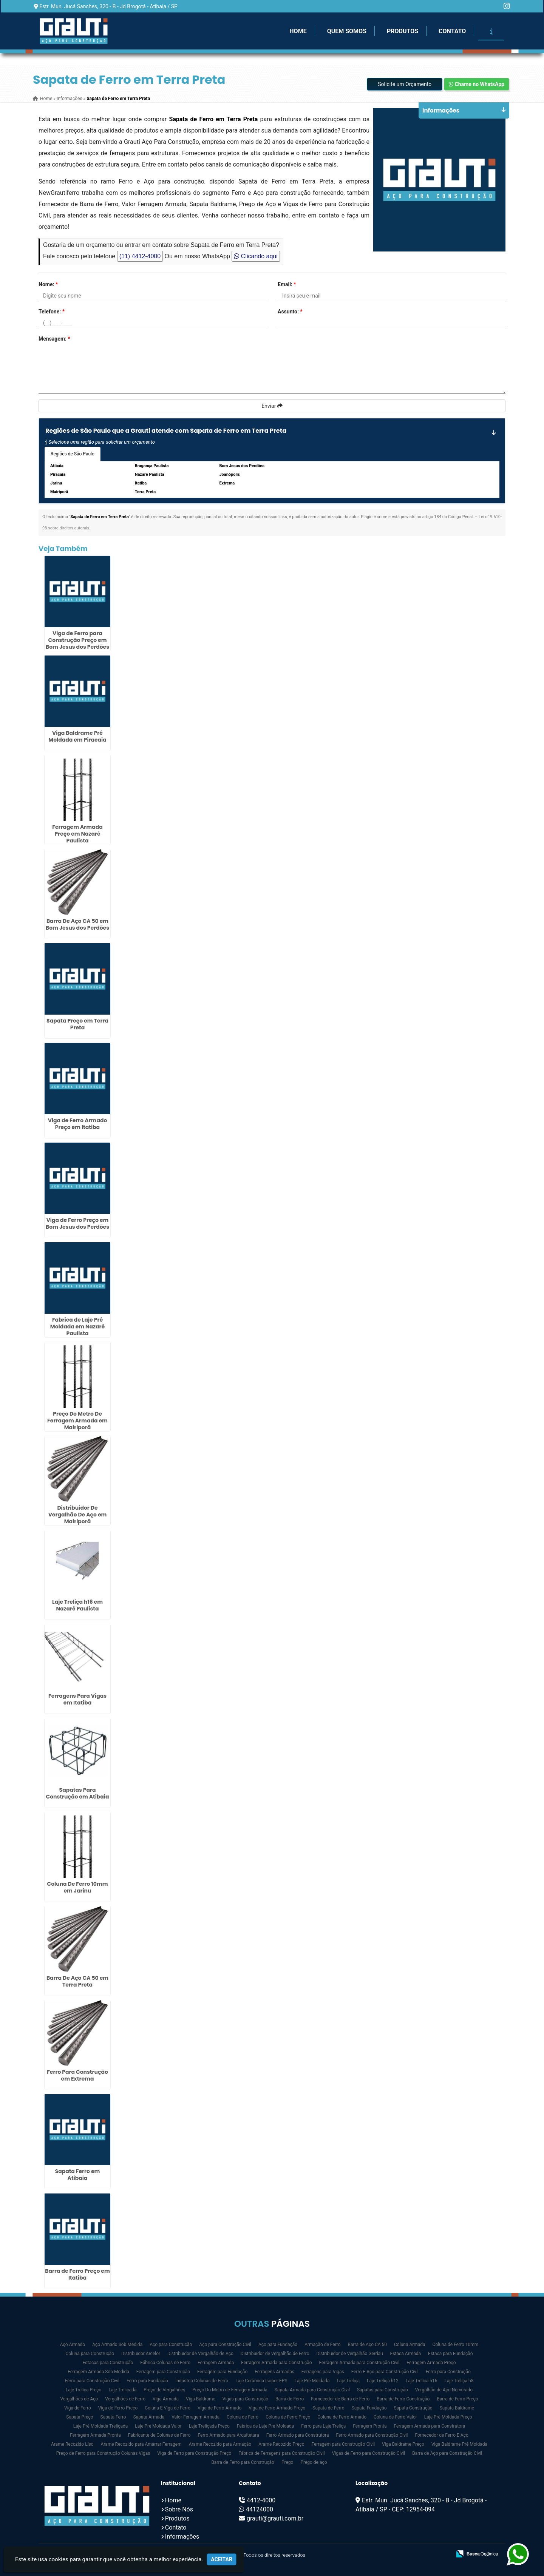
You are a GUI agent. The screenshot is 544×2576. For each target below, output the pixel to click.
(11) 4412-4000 (140, 256)
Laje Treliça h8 (458, 2380)
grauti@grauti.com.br (275, 2518)
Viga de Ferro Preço (118, 2408)
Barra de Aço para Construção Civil (447, 2453)
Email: (287, 284)
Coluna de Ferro (242, 2417)
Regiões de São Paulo (72, 454)
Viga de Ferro (77, 2408)
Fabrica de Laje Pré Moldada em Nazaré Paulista (77, 1326)
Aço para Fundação (277, 2344)
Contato (452, 31)
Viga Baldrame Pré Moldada (459, 2444)
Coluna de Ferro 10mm (456, 2344)
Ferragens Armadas (274, 2371)
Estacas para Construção (108, 2362)
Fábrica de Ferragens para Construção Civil (281, 2453)
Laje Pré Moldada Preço (448, 2417)
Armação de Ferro (322, 2344)
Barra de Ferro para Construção (242, 2462)
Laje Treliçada (122, 2389)
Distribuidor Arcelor (140, 2353)
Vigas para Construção (245, 2399)
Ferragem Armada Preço (431, 2362)
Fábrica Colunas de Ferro (165, 2362)
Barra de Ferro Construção (403, 2399)
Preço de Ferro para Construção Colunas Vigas (103, 2453)
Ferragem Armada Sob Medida (98, 2371)
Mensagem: (54, 339)
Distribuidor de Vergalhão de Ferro (275, 2353)
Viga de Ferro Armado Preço (277, 2408)
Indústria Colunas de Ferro (201, 2380)
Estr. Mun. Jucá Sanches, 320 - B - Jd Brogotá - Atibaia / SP (108, 6)
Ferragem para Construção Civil (343, 2444)
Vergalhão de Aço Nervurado (444, 2389)
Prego (287, 2462)
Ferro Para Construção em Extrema (77, 2075)
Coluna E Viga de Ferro (167, 2408)
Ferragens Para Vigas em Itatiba (77, 1699)
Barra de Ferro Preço (457, 2399)
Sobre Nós (179, 2509)
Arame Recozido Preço (281, 2444)
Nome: (48, 284)
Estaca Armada (405, 2353)
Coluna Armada (409, 2344)
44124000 (259, 2509)
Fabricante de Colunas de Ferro (159, 2435)
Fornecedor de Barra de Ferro (340, 2399)
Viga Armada (166, 2399)
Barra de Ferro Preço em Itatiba (77, 2274)
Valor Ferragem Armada (195, 2417)
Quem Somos (346, 31)
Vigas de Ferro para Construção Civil (368, 2453)
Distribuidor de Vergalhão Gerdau (349, 2353)
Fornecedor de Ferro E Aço (441, 2435)
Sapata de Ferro (328, 2408)
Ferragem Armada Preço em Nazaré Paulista (77, 833)
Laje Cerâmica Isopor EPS (261, 2380)
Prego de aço (313, 2462)
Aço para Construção (171, 2344)
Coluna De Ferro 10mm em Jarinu (77, 1887)
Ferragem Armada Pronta (95, 2435)
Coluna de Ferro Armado (341, 2417)
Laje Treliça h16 (421, 2380)
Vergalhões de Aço (79, 2399)
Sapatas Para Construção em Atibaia (77, 1793)
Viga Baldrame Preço (403, 2444)
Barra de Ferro (289, 2399)
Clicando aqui (255, 256)
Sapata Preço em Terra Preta (77, 1024)
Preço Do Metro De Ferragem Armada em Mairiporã (77, 1420)
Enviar (272, 406)
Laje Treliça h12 (383, 2380)
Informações (182, 2536)
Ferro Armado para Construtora (297, 2435)
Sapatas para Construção (382, 2389)
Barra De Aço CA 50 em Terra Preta (77, 1981)
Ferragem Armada (216, 2362)
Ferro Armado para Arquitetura (228, 2435)
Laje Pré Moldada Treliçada (100, 2426)
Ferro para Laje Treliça (323, 2426)
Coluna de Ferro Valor (395, 2417)
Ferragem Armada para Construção (276, 2362)
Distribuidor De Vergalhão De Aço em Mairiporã (77, 1514)
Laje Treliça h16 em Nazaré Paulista (77, 1605)
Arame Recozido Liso (72, 2444)
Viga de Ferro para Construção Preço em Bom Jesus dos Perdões (77, 640)
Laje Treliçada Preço (209, 2426)
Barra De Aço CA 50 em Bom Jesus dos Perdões (77, 924)
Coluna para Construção (89, 2353)
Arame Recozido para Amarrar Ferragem (141, 2444)
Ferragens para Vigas (322, 2371)
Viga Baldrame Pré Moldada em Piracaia (77, 736)
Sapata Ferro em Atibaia (77, 2174)
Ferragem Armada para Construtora (429, 2426)
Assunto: (290, 312)
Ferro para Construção (448, 2371)
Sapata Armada (149, 2417)
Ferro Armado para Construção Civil (372, 2435)
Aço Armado (72, 2344)
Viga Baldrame (200, 2399)
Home (297, 31)
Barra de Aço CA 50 (367, 2344)
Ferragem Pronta (369, 2426)
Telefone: (52, 312)
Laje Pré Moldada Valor (158, 2426)
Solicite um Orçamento (404, 84)
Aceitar (221, 2559)
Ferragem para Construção (163, 2371)
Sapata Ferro (113, 2417)
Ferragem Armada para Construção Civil (359, 2362)
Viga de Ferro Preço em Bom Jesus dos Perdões (77, 1223)
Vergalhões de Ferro (125, 2399)
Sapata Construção (413, 2408)
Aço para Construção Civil (225, 2344)
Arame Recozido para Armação (220, 2444)
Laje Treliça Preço (84, 2389)
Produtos (402, 31)
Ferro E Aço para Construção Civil (385, 2371)
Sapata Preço (79, 2417)
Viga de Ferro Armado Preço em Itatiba (77, 1124)
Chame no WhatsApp (476, 84)
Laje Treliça (348, 2380)
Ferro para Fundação (147, 2380)
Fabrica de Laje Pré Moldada (265, 2426)
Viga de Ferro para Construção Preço (194, 2453)
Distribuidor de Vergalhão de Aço (200, 2353)
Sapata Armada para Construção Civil (312, 2389)
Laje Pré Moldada (312, 2380)
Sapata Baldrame (457, 2408)
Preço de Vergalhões (164, 2389)
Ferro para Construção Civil (92, 2380)
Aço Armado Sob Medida (117, 2344)
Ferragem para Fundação (222, 2371)
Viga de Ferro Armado (219, 2408)
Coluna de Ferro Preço (288, 2417)
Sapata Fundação (369, 2408)
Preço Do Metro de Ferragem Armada (229, 2389)
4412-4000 (261, 2500)
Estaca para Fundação (450, 2353)
